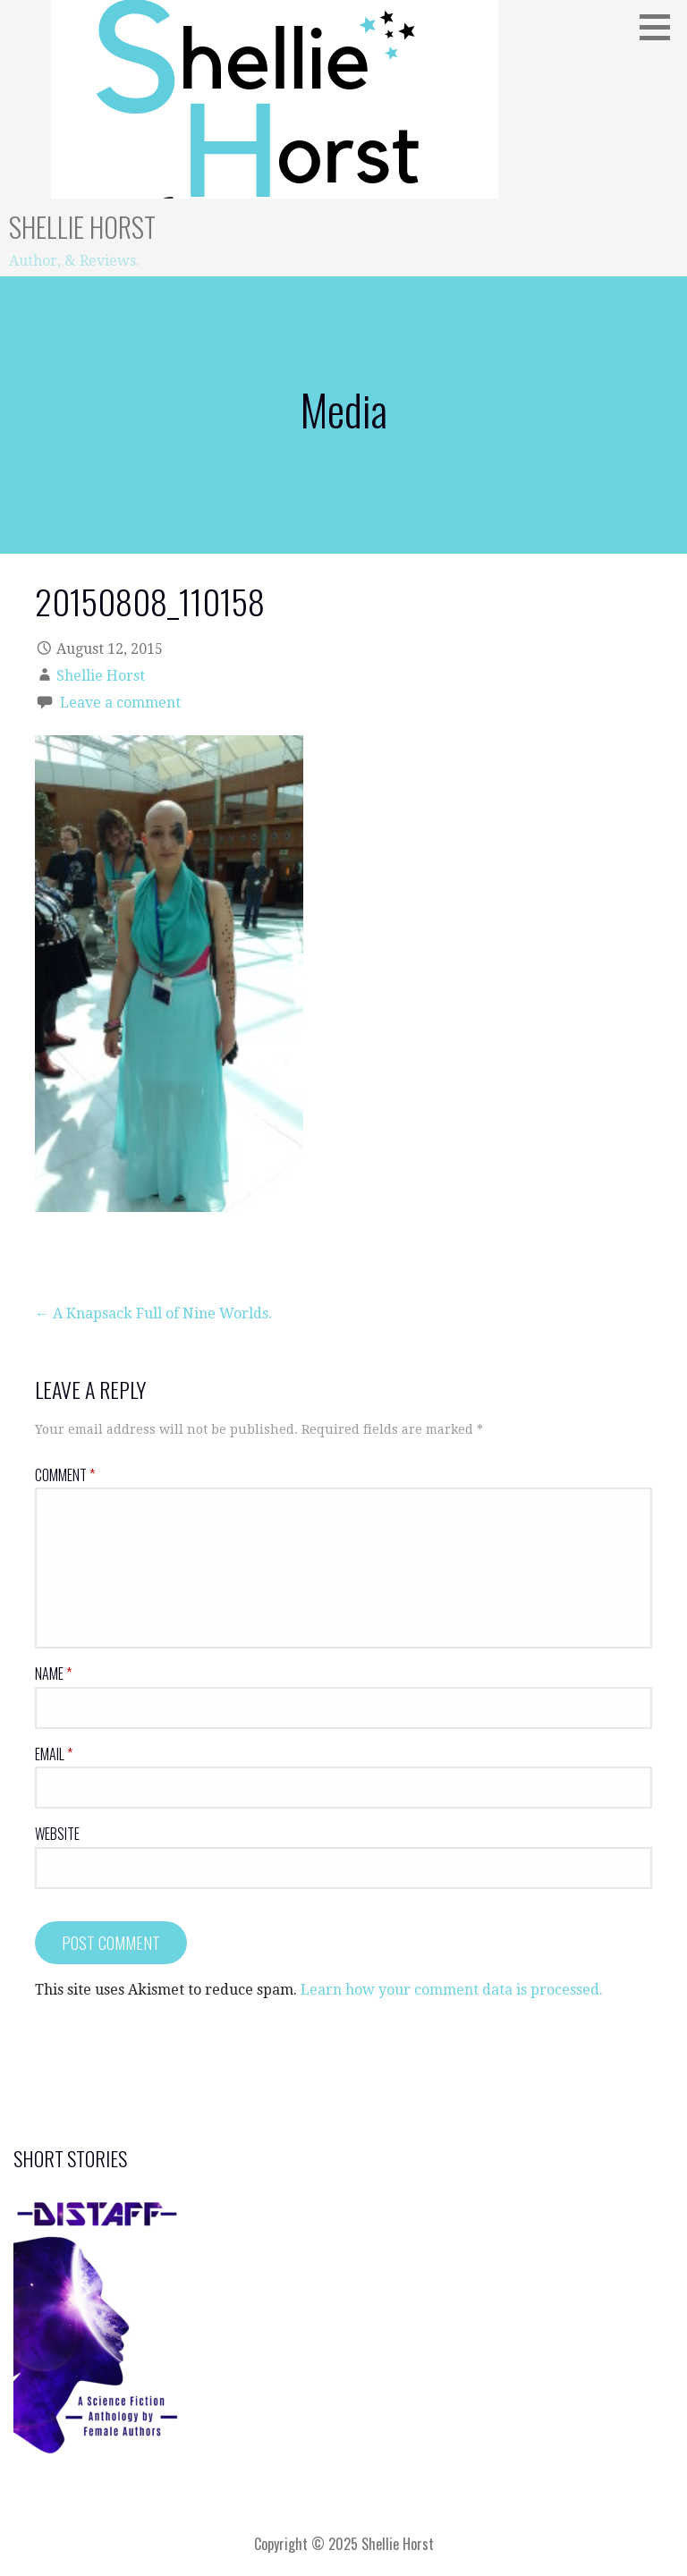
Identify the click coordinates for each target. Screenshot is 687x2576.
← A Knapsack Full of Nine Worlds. (153, 1313)
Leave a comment (120, 702)
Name (53, 1673)
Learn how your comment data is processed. (452, 1989)
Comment (65, 1475)
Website (57, 1833)
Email (53, 1754)
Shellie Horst (82, 227)
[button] (661, 27)
